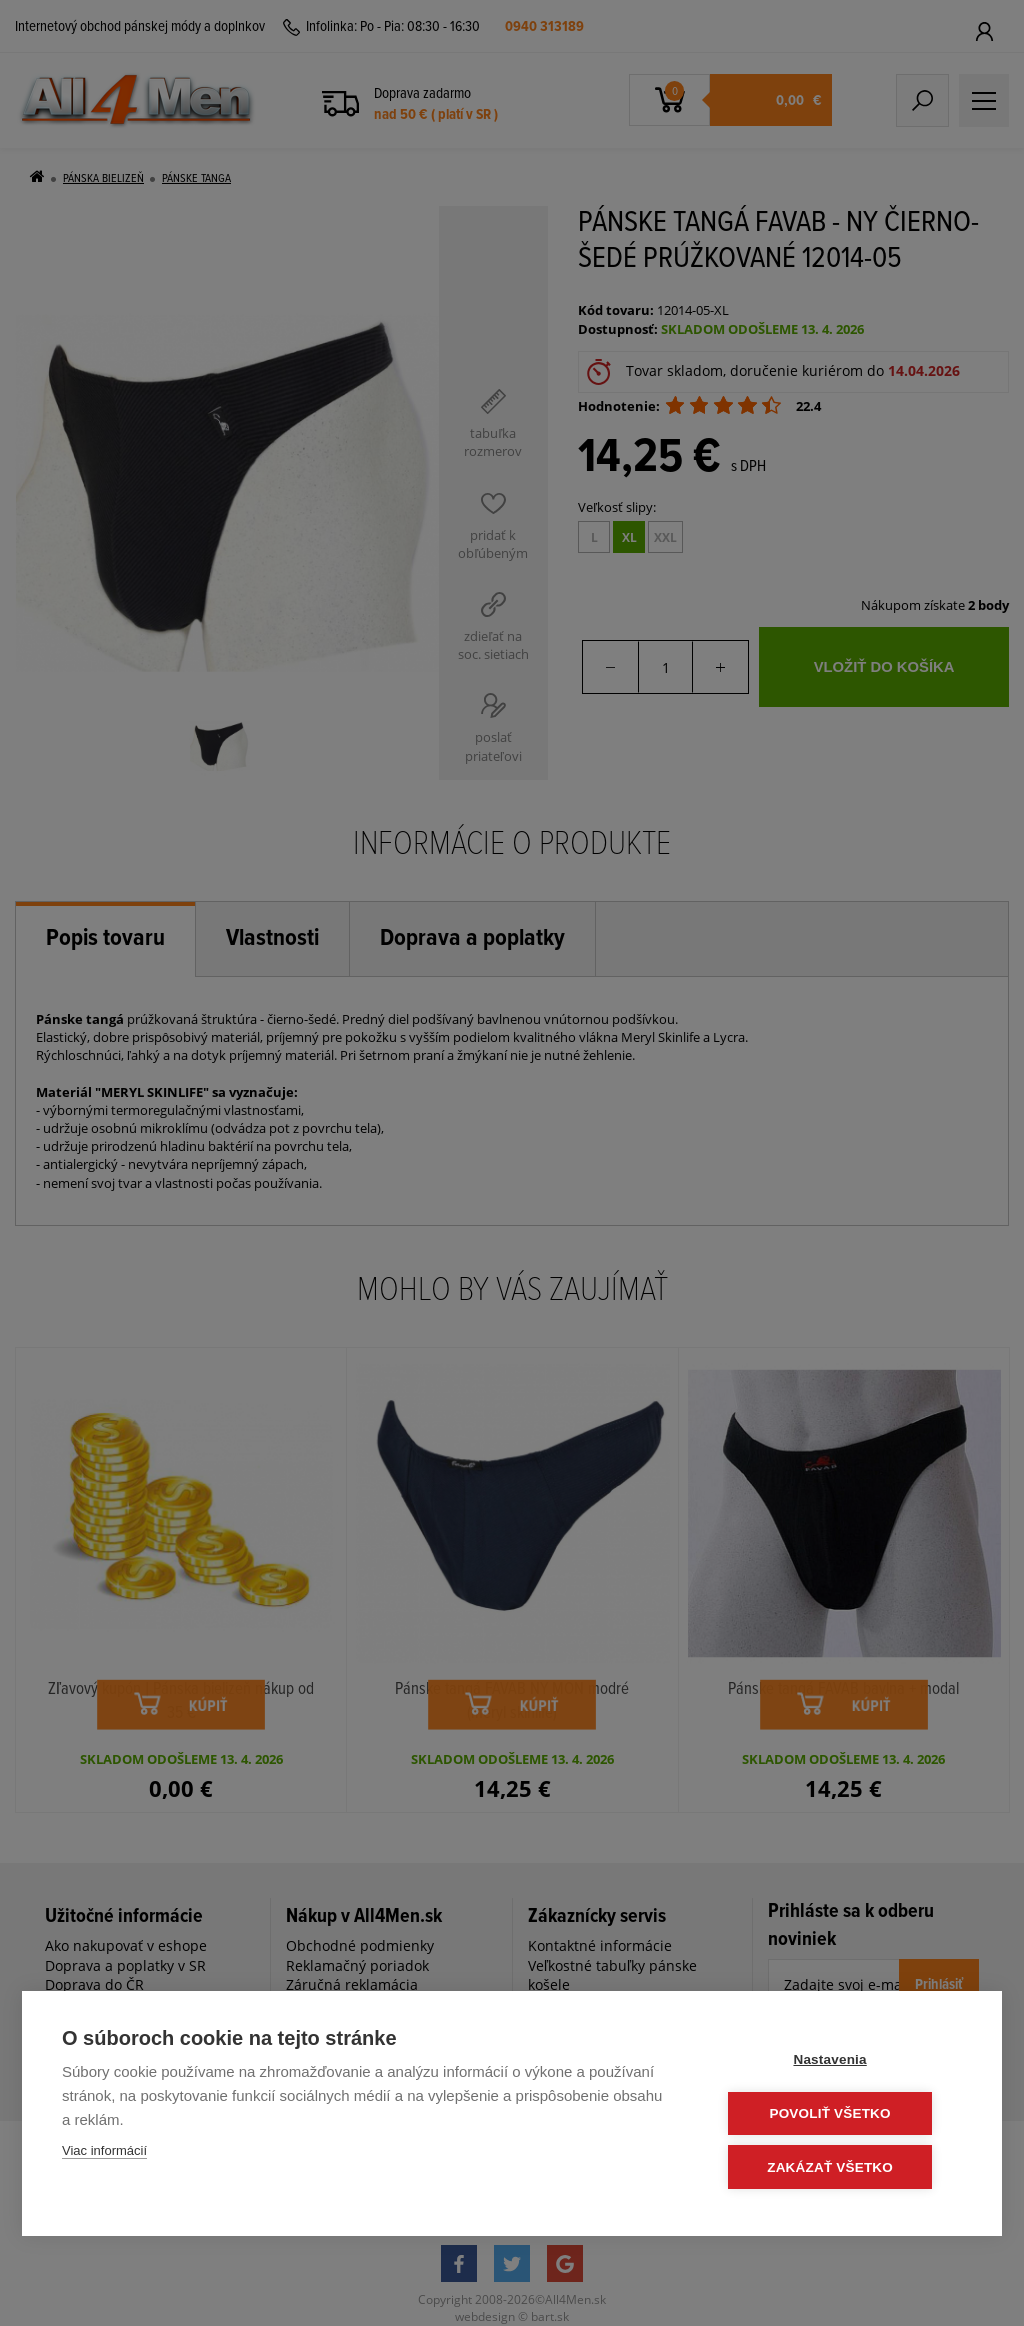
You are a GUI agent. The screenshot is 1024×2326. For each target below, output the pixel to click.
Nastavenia (841, 2061)
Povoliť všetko (841, 2114)
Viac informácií (104, 2152)
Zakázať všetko (842, 2167)
